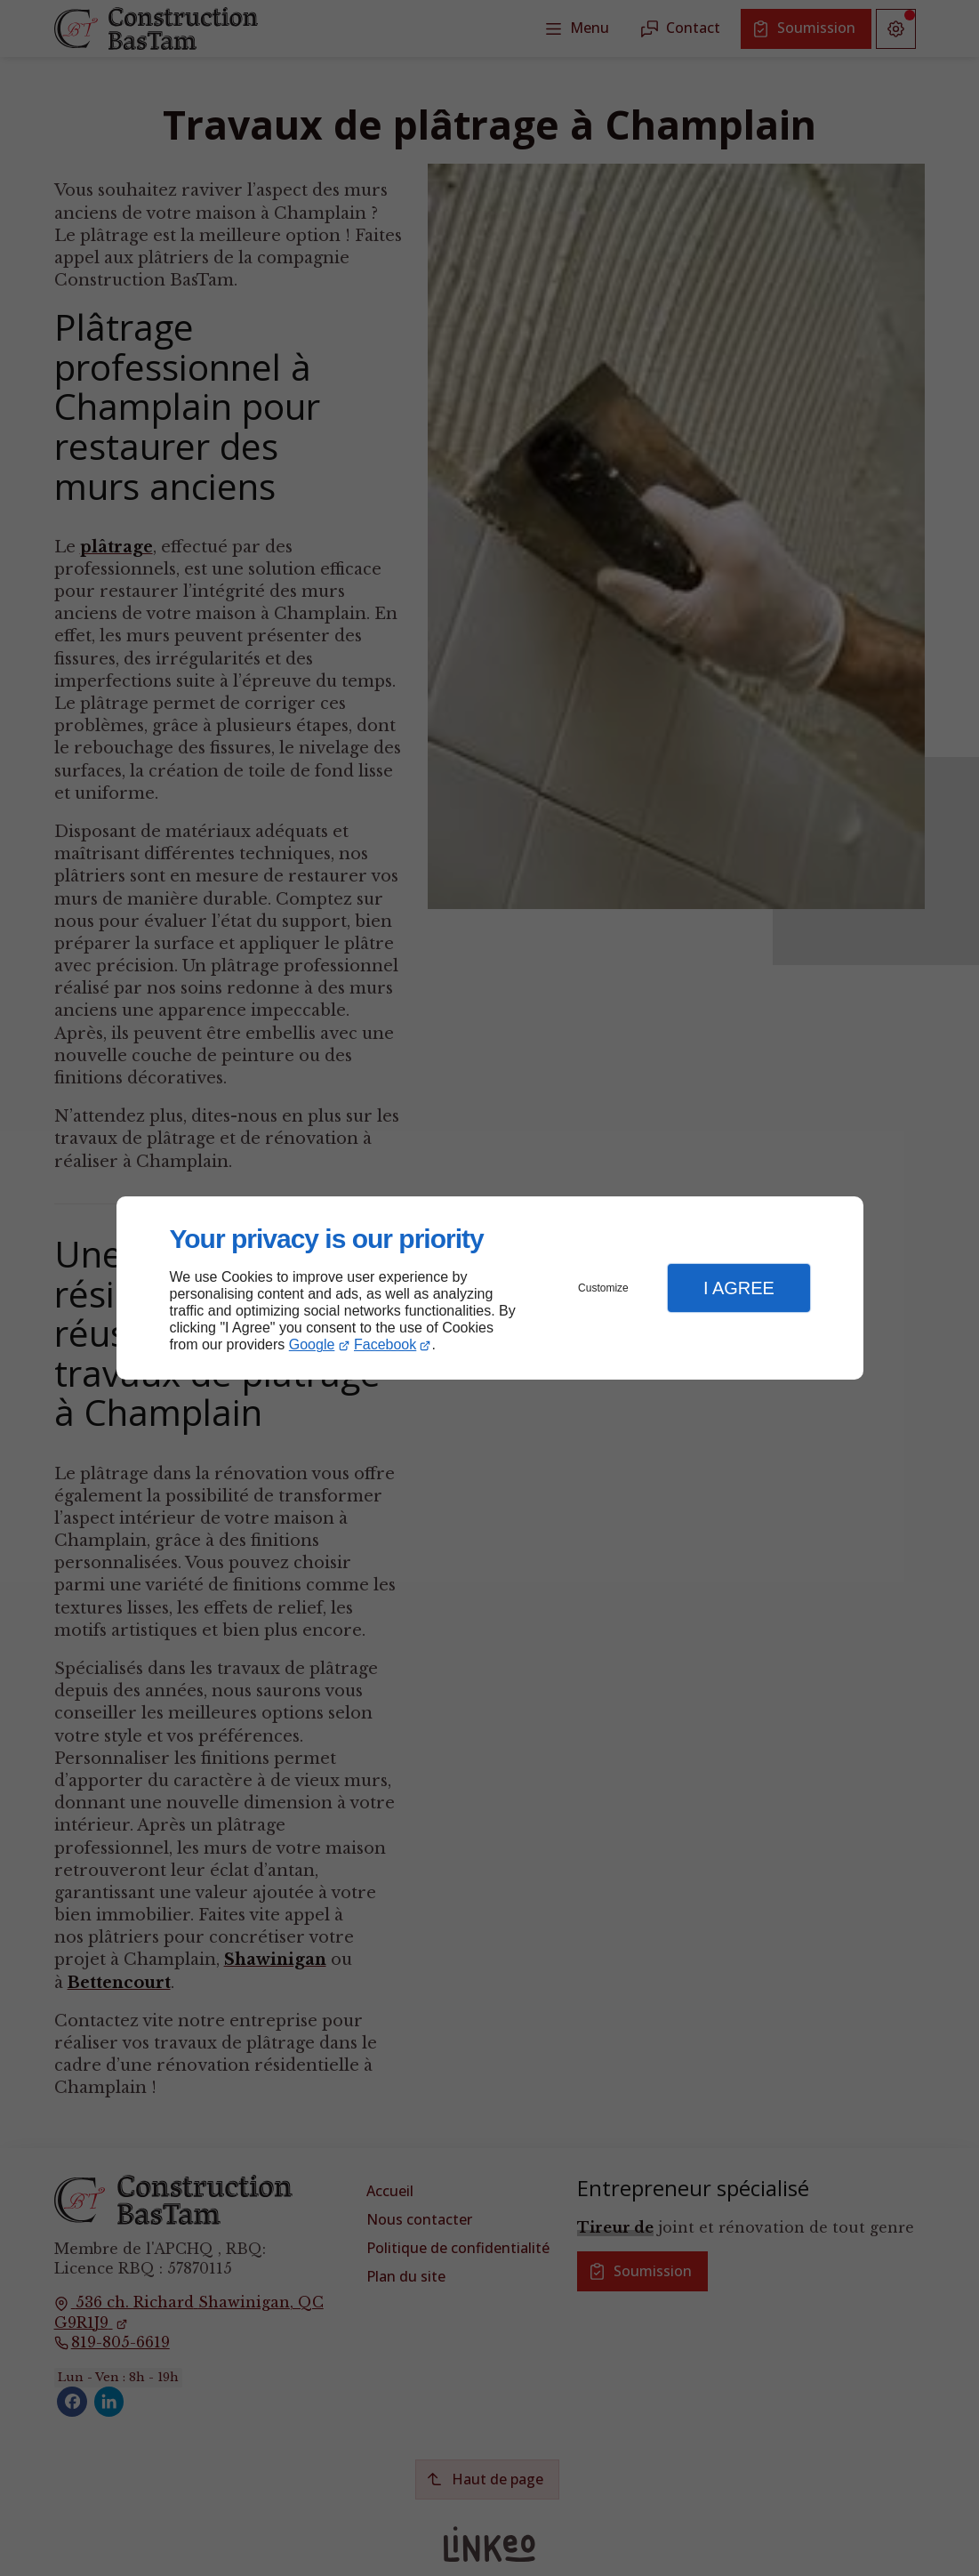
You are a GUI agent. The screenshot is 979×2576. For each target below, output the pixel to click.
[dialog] (489, 1288)
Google (312, 1344)
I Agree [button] (738, 1288)
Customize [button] (603, 1288)
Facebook (385, 1344)
